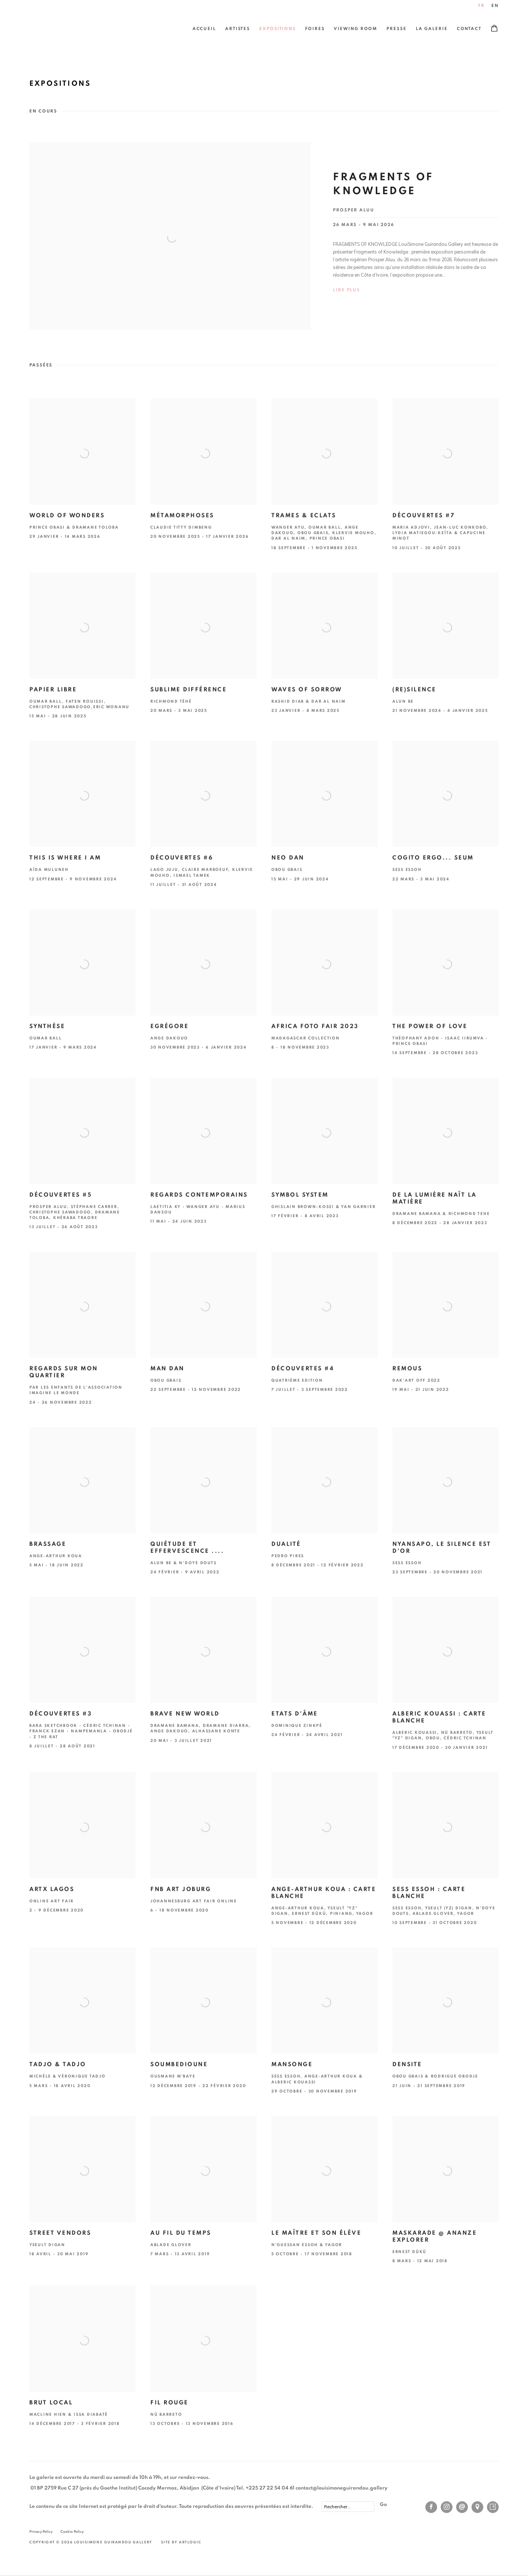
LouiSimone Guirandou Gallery (51, 28)
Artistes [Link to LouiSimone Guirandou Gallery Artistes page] (237, 29)
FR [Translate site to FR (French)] (481, 6)
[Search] (348, 2506)
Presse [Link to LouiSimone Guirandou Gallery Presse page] (396, 29)
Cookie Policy (72, 2531)
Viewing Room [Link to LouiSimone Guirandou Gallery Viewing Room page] (355, 29)
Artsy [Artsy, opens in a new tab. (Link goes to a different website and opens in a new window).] (493, 2507)
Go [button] (383, 2504)
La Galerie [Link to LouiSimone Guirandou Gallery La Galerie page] (432, 29)
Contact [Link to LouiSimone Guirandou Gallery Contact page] (469, 29)
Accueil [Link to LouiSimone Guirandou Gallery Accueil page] (204, 29)
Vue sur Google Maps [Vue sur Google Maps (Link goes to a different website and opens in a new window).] (477, 2507)
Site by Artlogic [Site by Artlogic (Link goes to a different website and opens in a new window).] (181, 2542)
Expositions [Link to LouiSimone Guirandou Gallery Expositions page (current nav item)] (277, 29)
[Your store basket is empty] (494, 28)
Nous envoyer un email (462, 2507)
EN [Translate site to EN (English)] (495, 6)
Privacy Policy (40, 2531)
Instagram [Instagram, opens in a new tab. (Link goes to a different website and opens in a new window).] (446, 2507)
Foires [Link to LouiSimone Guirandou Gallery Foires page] (314, 29)
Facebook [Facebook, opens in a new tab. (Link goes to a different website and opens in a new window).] (431, 2507)
